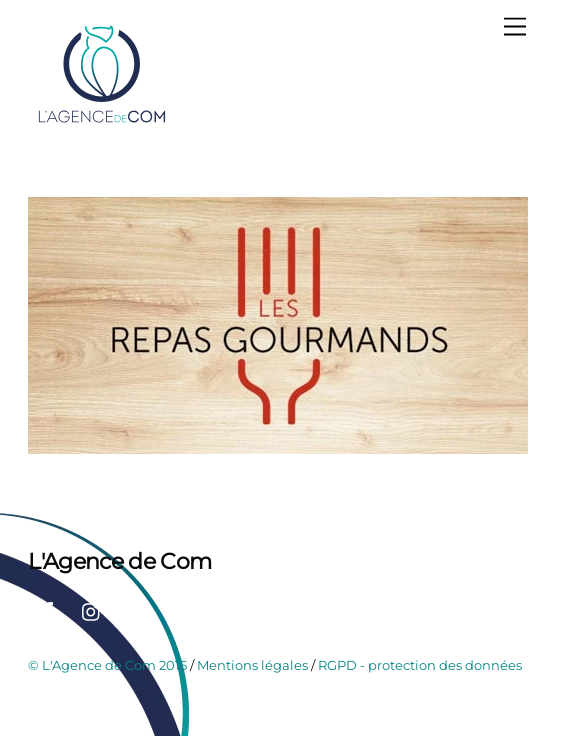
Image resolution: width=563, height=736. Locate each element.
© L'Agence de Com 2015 (107, 665)
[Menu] (515, 27)
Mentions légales (252, 665)
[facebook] (48, 610)
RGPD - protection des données (420, 665)
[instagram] (92, 610)
